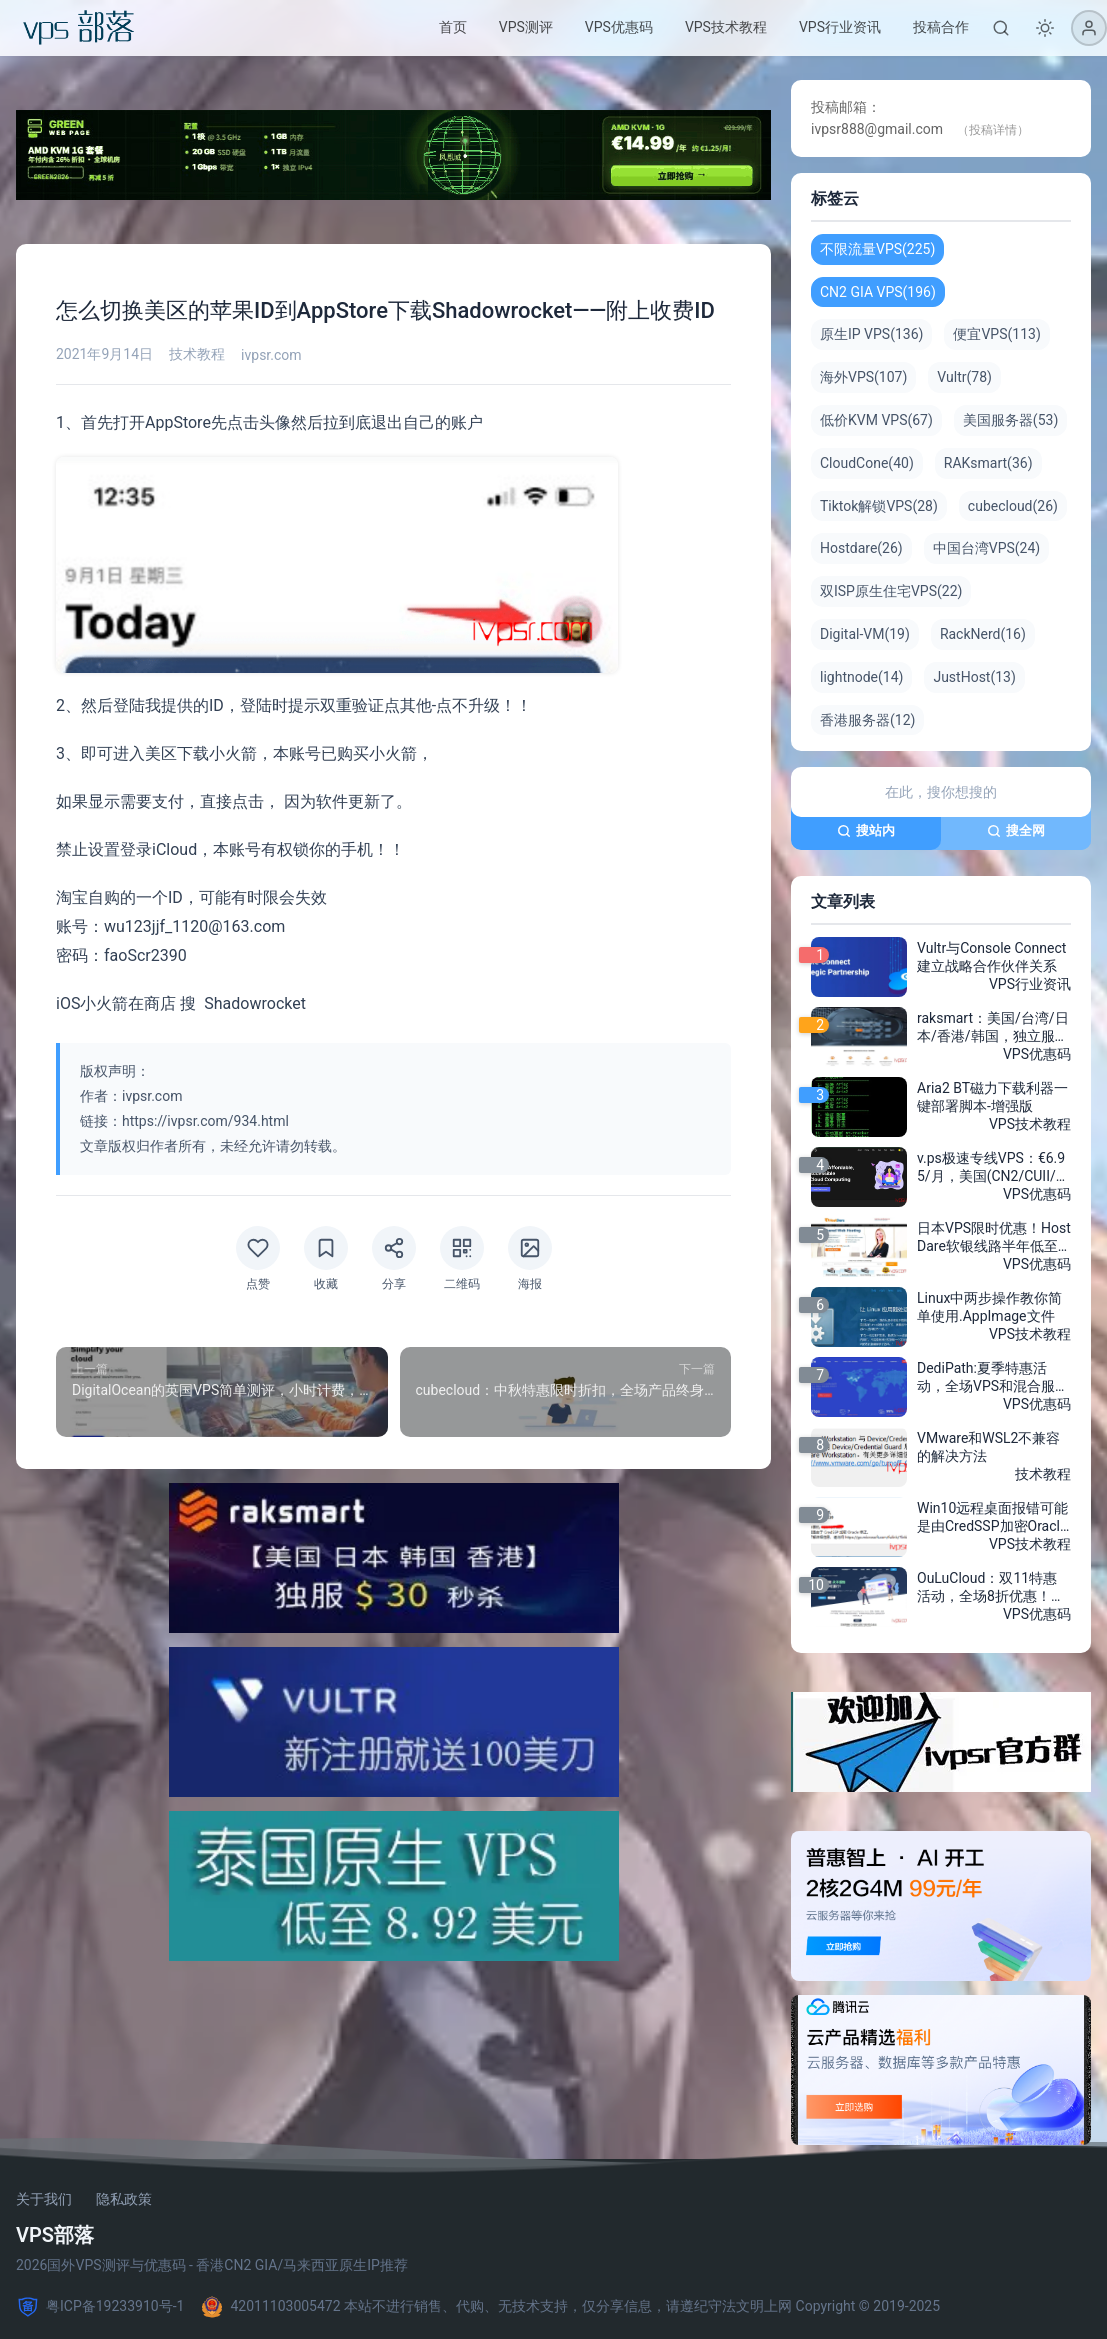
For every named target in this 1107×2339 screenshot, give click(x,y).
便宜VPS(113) (996, 334)
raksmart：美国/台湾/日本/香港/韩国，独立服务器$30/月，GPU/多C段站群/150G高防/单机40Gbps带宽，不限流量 (994, 1028)
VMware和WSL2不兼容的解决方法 (988, 1447)
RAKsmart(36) (988, 463)
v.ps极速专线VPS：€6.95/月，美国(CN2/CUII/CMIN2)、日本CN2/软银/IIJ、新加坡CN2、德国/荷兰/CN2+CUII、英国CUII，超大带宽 (992, 1168)
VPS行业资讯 (840, 27)
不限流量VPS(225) (877, 249)
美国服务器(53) (1010, 420)
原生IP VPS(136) (871, 334)
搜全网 (1016, 830)
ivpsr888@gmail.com (877, 129)
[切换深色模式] (1045, 28)
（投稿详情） (993, 130)
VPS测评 (526, 27)
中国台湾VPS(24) (986, 548)
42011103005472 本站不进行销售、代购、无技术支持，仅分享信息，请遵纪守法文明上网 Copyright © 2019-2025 (570, 2307)
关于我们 (44, 2199)
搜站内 (866, 830)
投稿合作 (941, 27)
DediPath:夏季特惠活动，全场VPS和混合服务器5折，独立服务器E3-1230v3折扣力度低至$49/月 (993, 1378)
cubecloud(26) (1013, 506)
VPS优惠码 (619, 27)
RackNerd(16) (983, 634)
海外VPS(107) (863, 377)
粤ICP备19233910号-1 (100, 2307)
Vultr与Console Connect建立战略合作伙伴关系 (991, 957)
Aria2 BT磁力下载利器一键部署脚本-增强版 (992, 1097)
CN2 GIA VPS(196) (878, 292)
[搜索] (1001, 28)
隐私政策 (124, 2199)
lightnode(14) (861, 677)
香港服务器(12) (867, 720)
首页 (453, 27)
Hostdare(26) (861, 548)
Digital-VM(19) (865, 634)
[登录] (1089, 28)
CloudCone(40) (867, 463)
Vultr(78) (964, 377)
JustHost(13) (974, 677)
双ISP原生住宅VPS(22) (891, 591)
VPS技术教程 (726, 27)
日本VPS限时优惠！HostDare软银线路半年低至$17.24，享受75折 (994, 1238)
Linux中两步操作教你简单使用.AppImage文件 (989, 1307)
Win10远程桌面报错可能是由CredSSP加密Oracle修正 (992, 1518)
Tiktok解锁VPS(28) (879, 506)
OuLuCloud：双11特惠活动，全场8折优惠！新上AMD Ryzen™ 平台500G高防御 (991, 1588)
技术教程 (197, 354)
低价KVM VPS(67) (876, 420)
